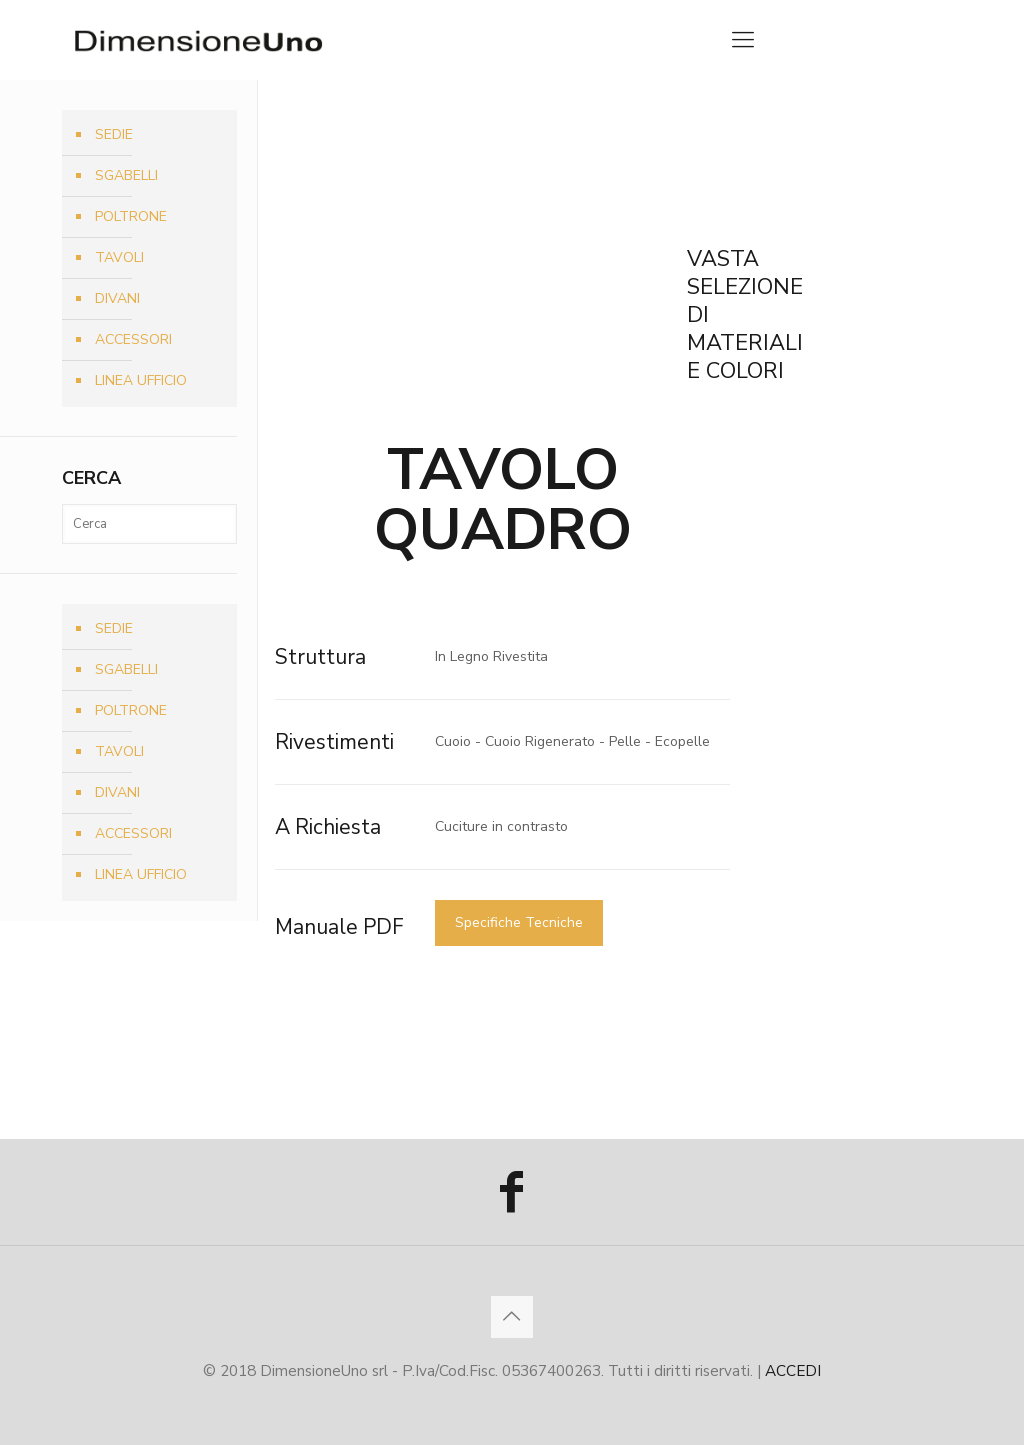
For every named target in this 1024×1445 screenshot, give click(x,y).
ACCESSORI (133, 339)
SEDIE (114, 134)
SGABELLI (126, 175)
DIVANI (117, 298)
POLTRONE (131, 216)
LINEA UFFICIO (141, 380)
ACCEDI (793, 1370)
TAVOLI (119, 257)
